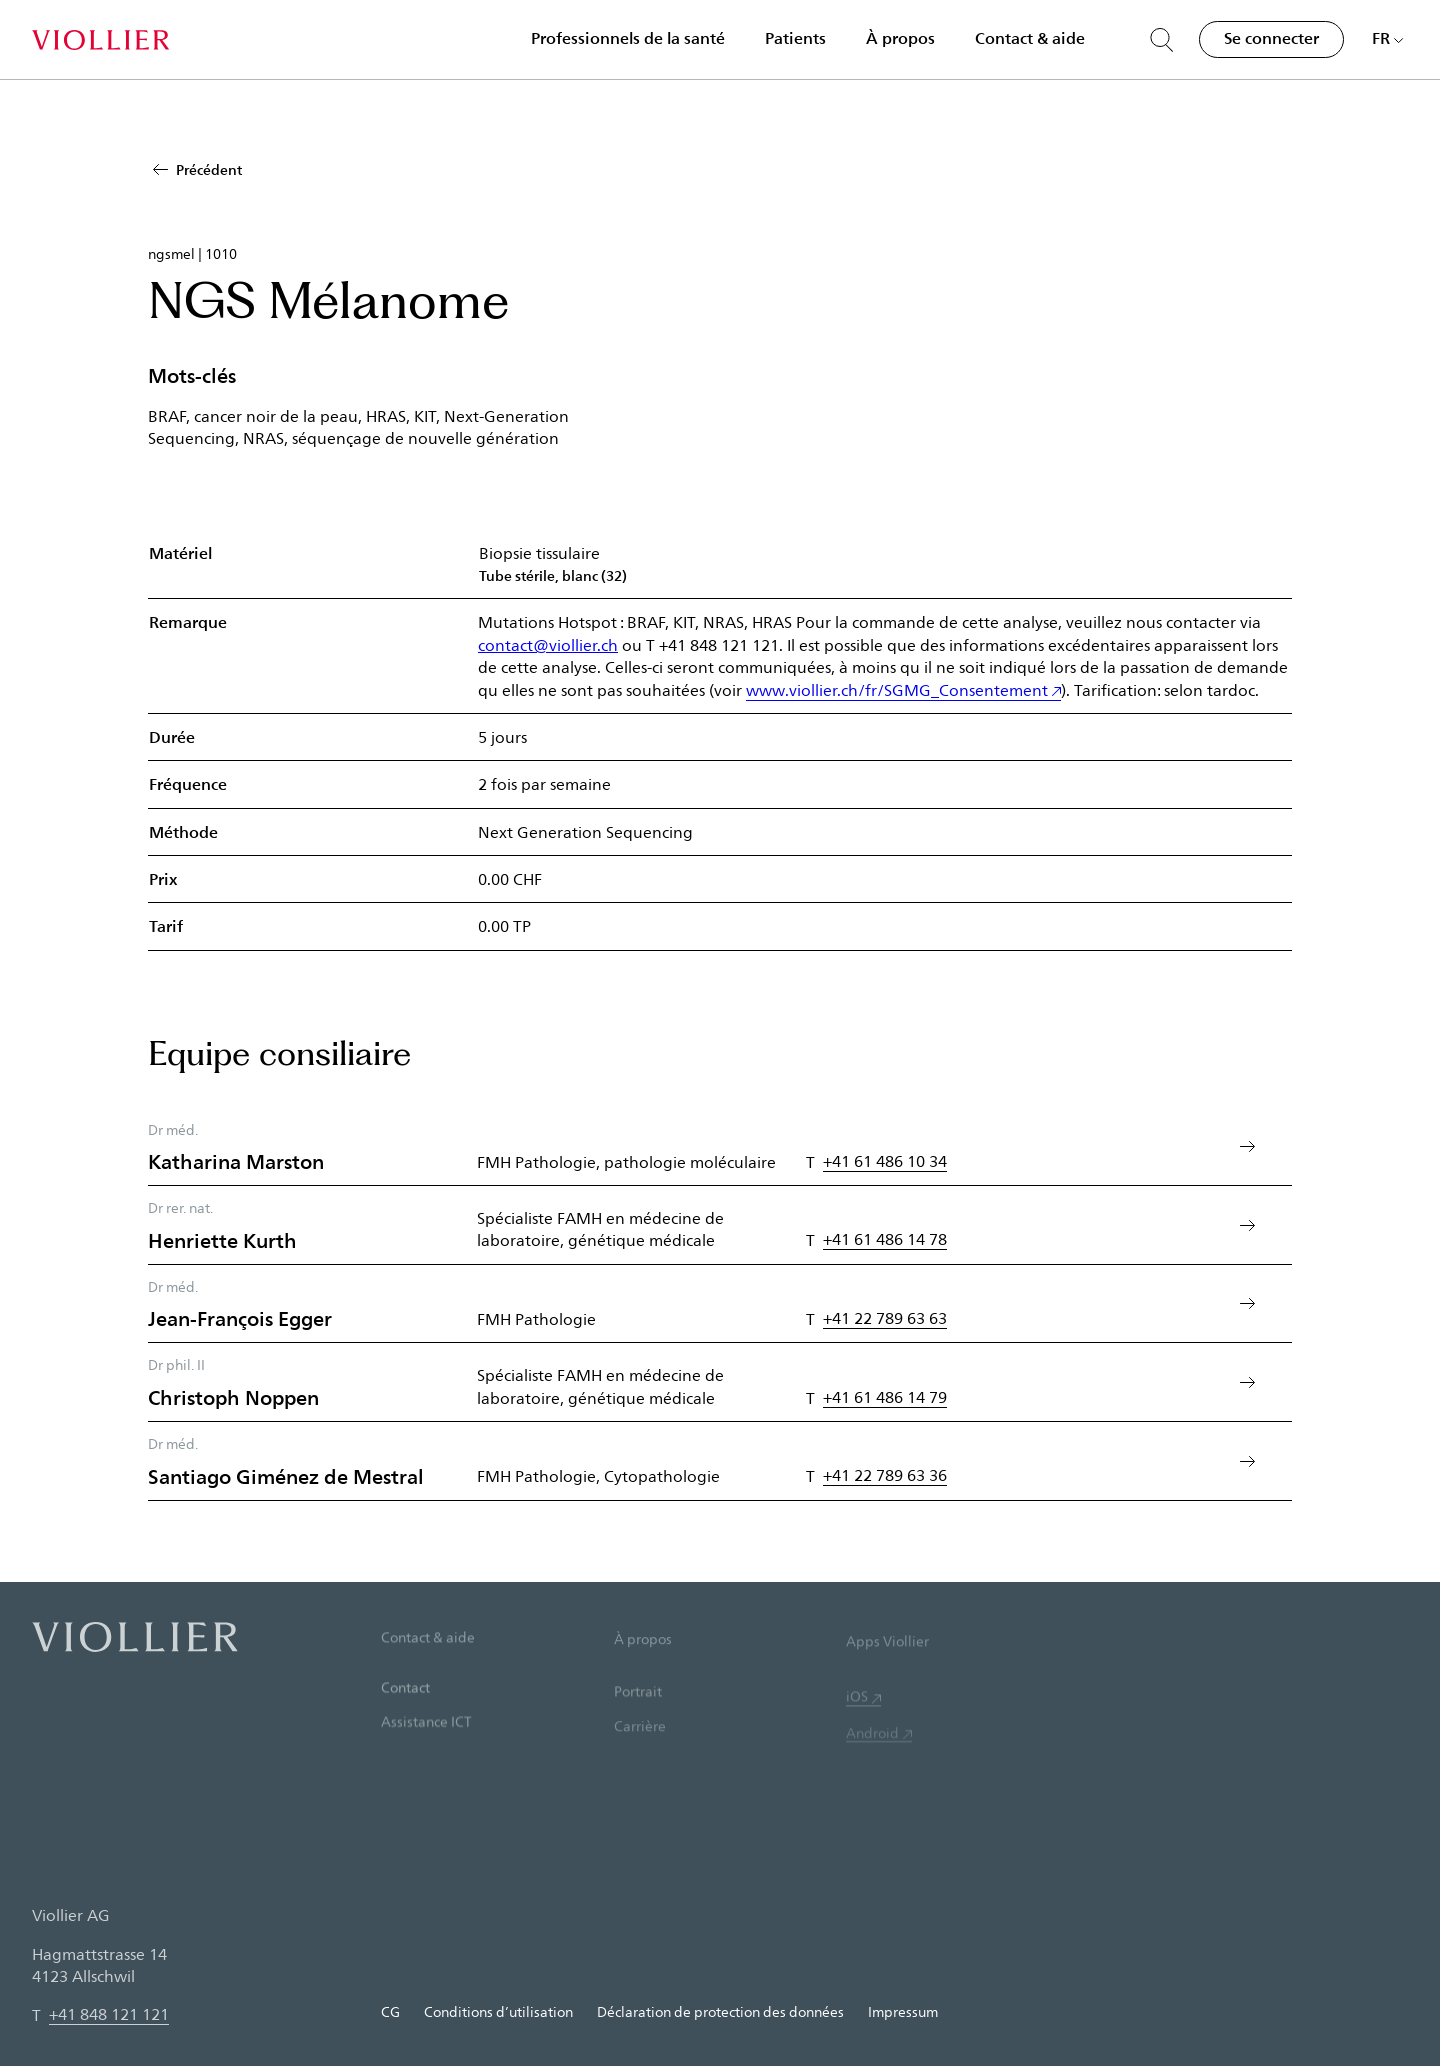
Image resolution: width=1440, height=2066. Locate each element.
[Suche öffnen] (1162, 40)
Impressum (903, 2011)
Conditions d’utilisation (498, 2011)
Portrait (638, 1724)
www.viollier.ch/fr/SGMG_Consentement (897, 689)
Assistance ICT (426, 1751)
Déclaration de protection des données (720, 2011)
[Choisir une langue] (1388, 38)
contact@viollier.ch (548, 644)
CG (390, 2011)
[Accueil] (100, 40)
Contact (405, 1715)
